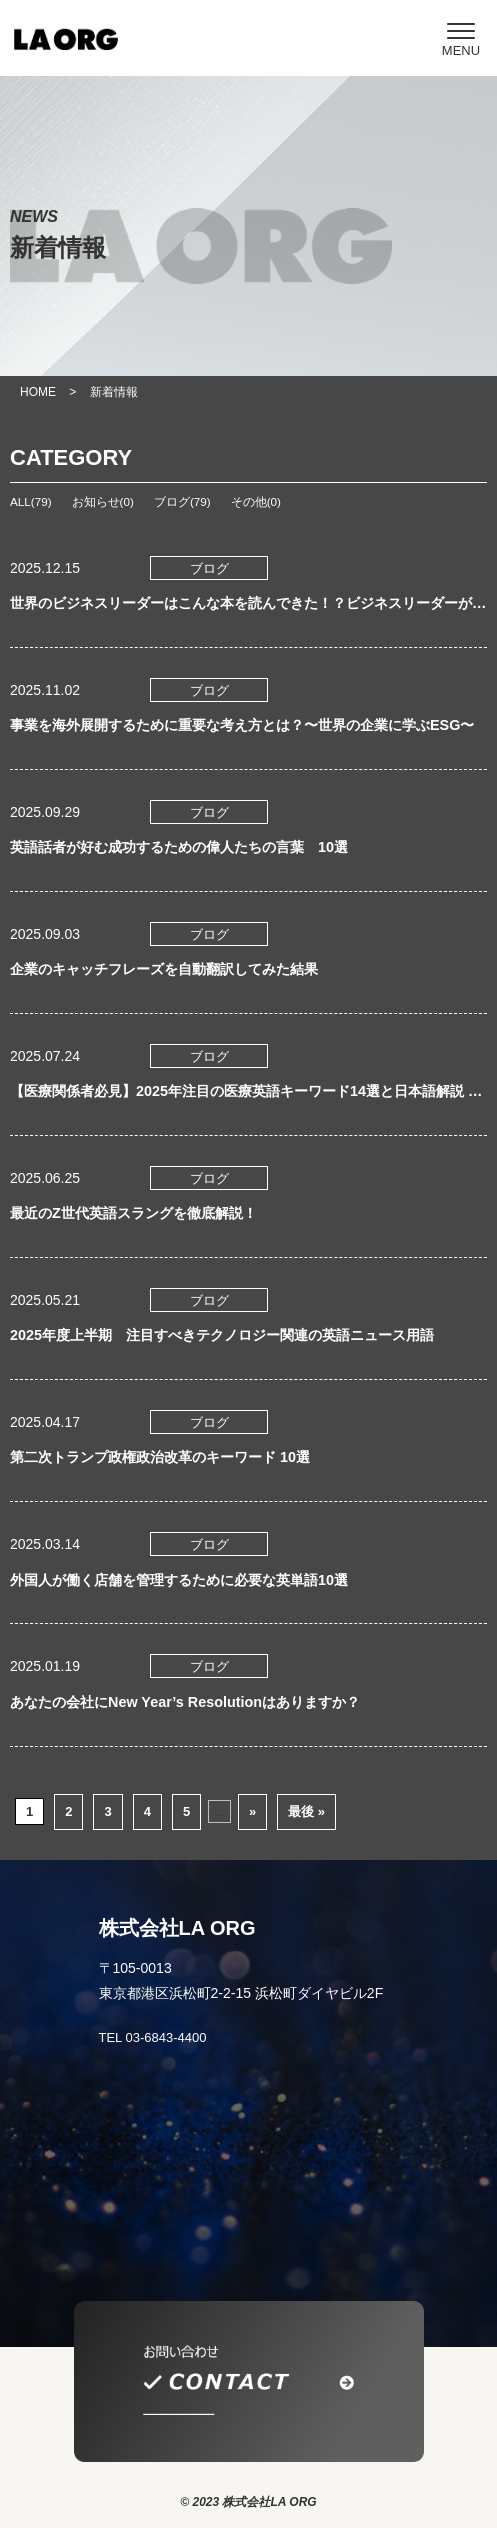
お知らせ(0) (103, 501)
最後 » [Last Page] (306, 1811)
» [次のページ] (252, 1811)
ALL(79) (31, 501)
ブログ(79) (182, 501)
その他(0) (256, 501)
